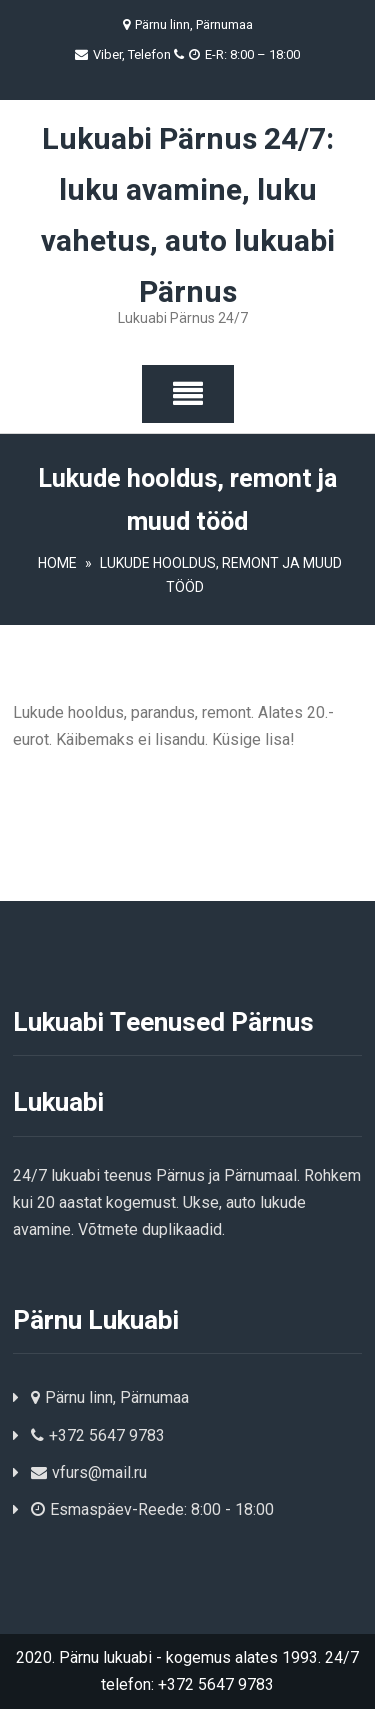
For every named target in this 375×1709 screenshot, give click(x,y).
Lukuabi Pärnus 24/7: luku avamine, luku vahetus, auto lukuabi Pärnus (188, 216)
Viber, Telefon (141, 54)
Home (57, 563)
